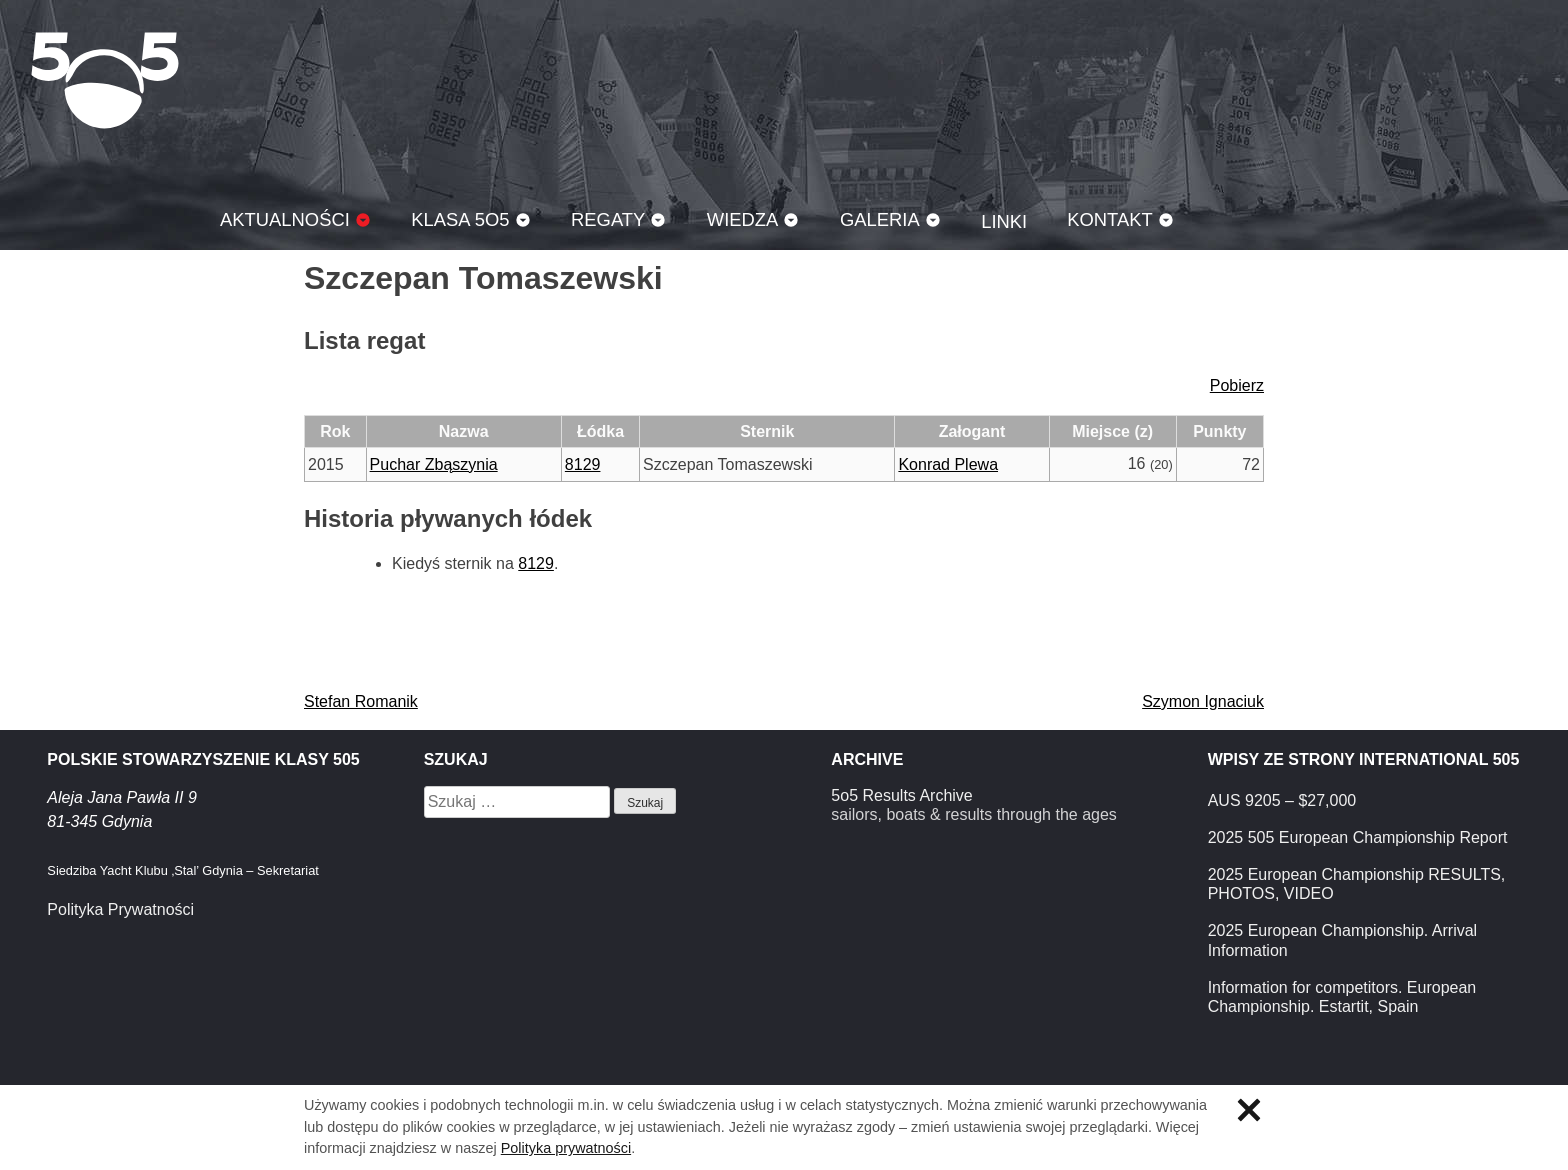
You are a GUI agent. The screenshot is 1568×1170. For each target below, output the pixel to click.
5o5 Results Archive (901, 795)
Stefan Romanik (361, 701)
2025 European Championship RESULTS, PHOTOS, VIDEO (1357, 884)
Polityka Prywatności (120, 909)
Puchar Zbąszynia (434, 464)
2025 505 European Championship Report (1358, 837)
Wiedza (743, 219)
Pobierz (1237, 385)
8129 (583, 464)
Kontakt (1110, 219)
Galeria (880, 219)
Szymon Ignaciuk (1203, 701)
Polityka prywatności (566, 1148)
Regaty (608, 219)
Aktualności (285, 219)
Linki (1004, 221)
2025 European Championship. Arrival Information (1343, 940)
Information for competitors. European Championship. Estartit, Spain (1342, 997)
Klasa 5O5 (105, 80)
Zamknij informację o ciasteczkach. (1249, 1110)
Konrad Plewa (948, 464)
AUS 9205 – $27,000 (1282, 800)
